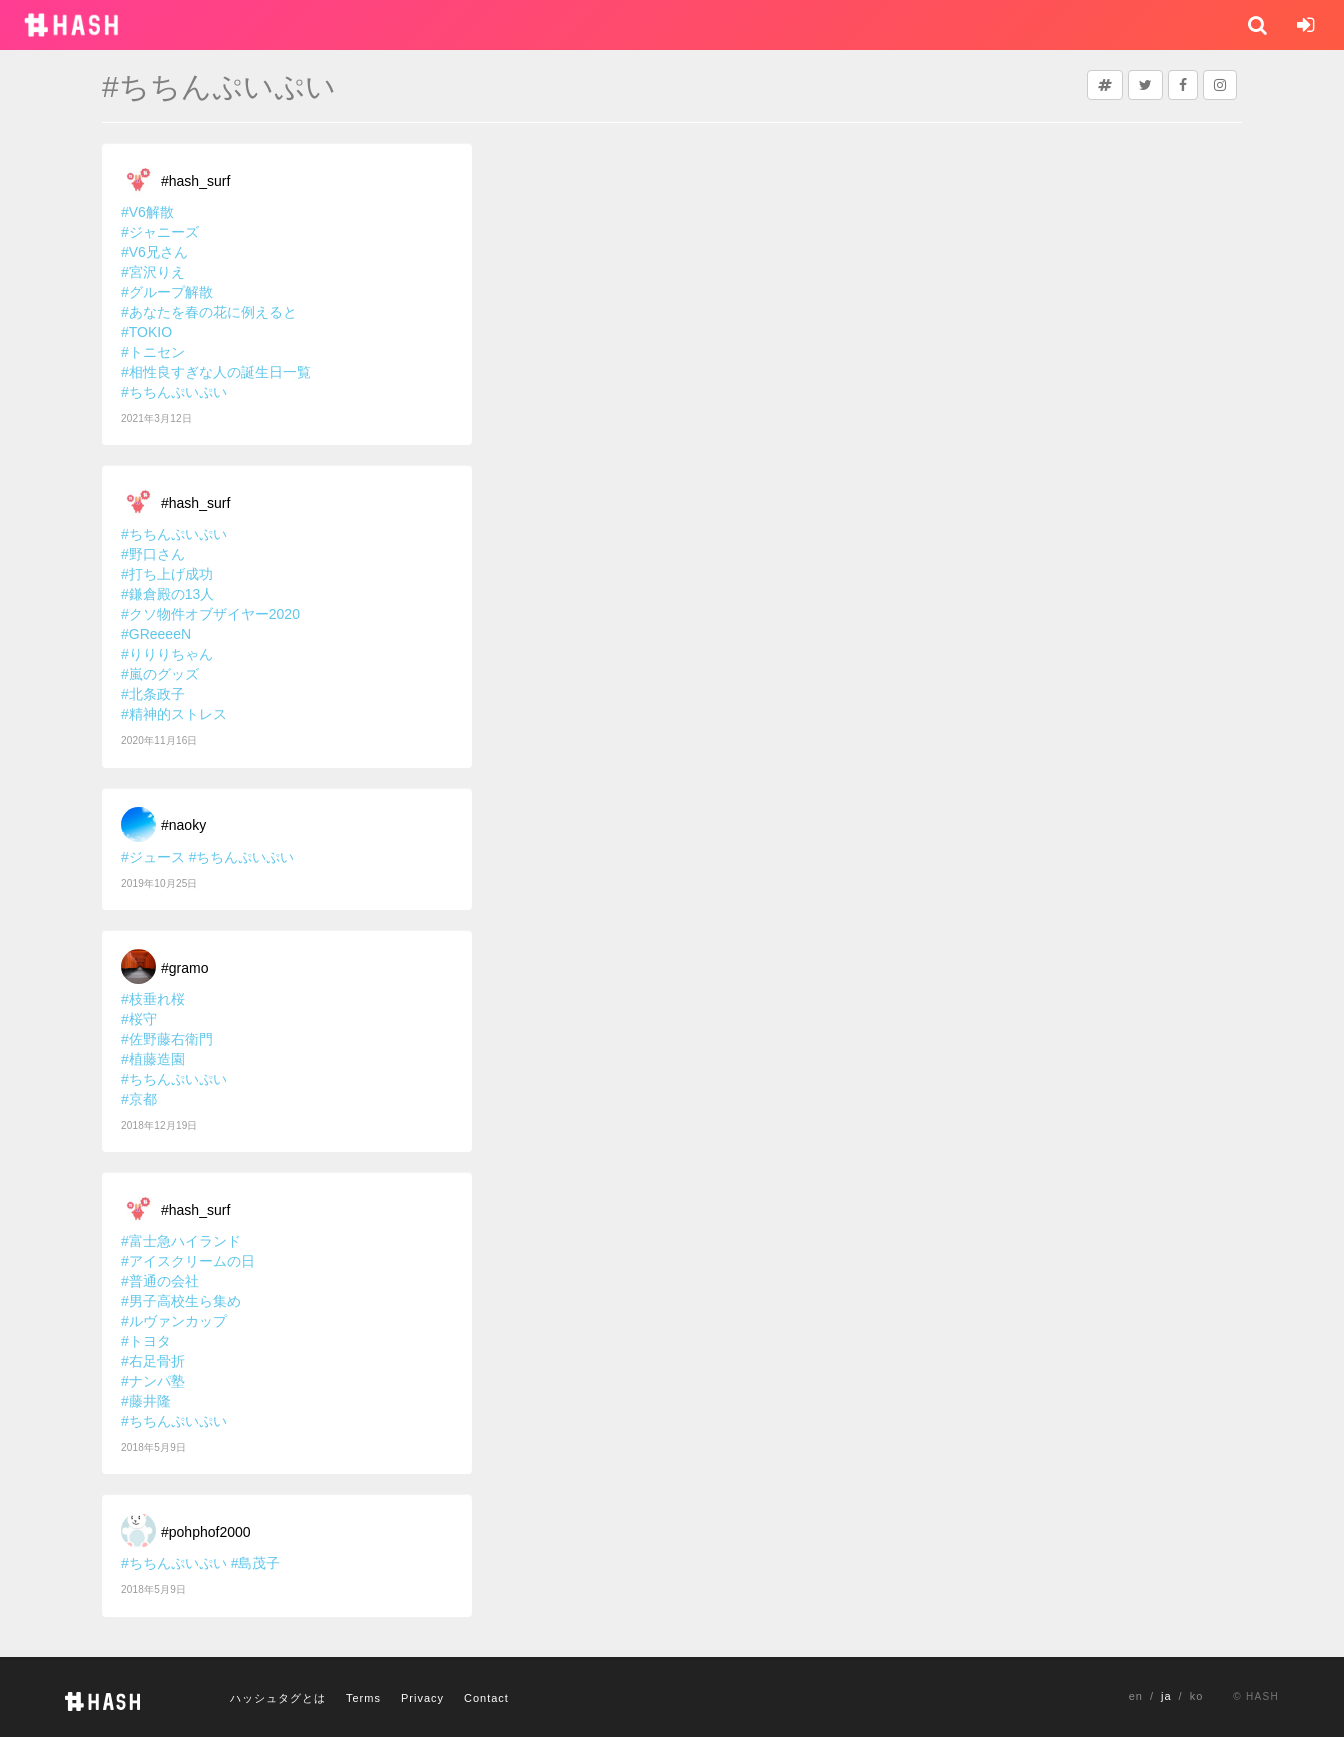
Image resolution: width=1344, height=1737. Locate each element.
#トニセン (153, 352)
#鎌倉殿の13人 (167, 594)
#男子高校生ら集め (181, 1301)
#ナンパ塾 (153, 1381)
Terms (363, 1698)
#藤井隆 (146, 1401)
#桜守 (139, 1019)
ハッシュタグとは (278, 1698)
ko (1197, 1696)
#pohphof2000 (206, 1532)
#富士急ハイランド (181, 1241)
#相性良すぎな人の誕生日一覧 (216, 372)
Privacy (422, 1698)
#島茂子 (256, 1563)
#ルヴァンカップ (174, 1321)
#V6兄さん (154, 252)
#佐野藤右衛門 (167, 1039)
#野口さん (153, 554)
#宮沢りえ (153, 272)
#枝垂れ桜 (153, 999)
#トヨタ (146, 1341)
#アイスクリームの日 (188, 1261)
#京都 (139, 1099)
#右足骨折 (153, 1361)
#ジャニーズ (160, 232)
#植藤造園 (153, 1059)
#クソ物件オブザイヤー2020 (210, 614)
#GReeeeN (156, 634)
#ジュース (153, 857)
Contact (486, 1698)
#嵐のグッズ (160, 674)
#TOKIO (146, 332)
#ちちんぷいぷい (174, 392)
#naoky (183, 825)
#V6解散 (147, 212)
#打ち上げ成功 (167, 574)
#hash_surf (195, 181)
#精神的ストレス (174, 714)
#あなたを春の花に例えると (209, 312)
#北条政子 (153, 694)
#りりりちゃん (167, 654)
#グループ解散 (167, 292)
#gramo (184, 968)
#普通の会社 (160, 1281)
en (1136, 1696)
